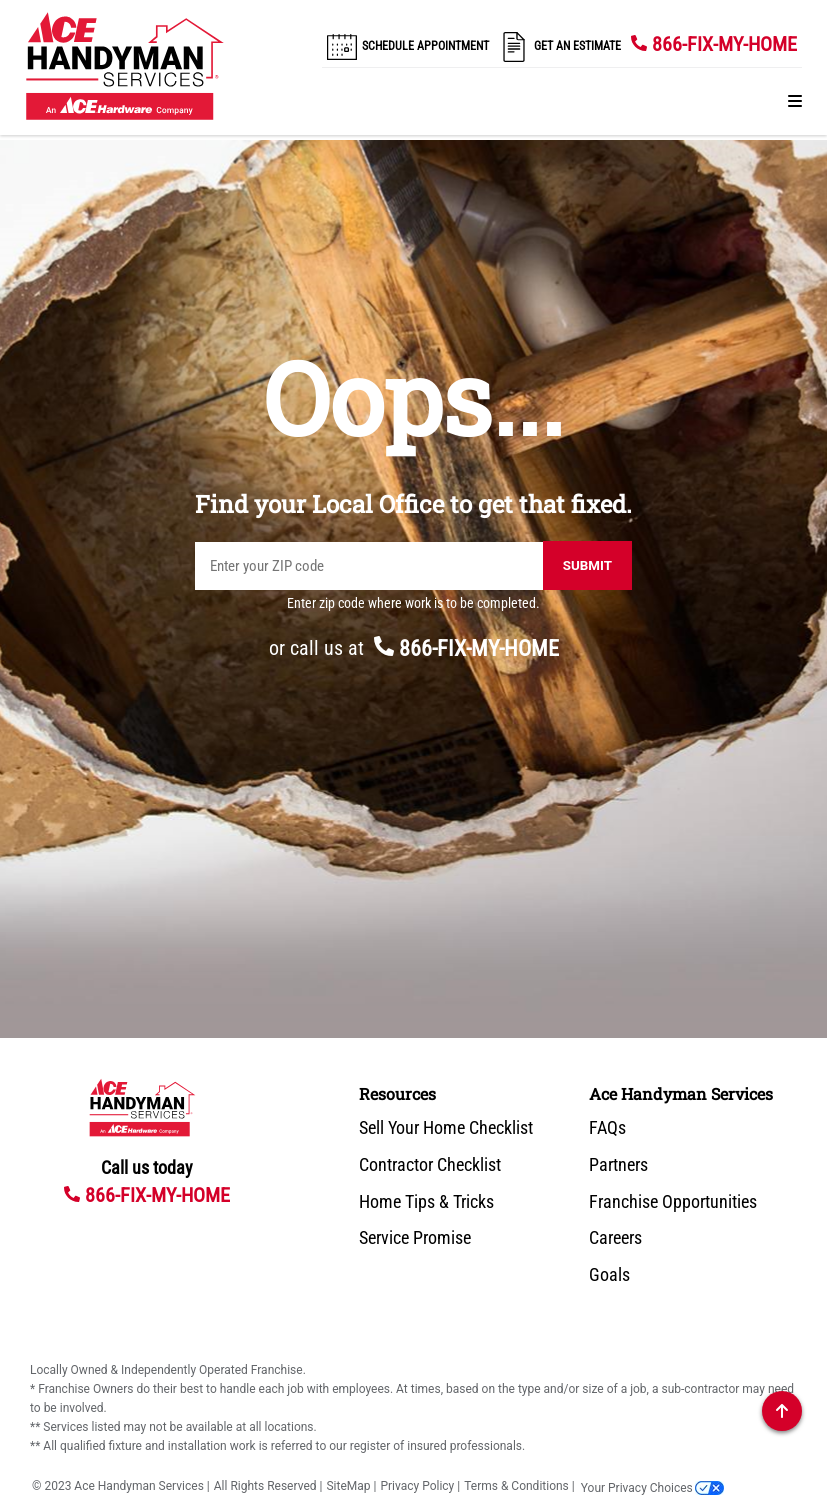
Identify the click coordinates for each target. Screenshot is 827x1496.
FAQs (607, 1128)
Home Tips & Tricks (426, 1202)
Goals (609, 1275)
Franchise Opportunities (673, 1202)
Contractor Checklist (430, 1165)
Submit (587, 565)
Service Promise (415, 1238)
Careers (615, 1238)
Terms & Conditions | (519, 1486)
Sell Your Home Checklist (446, 1128)
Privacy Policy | (420, 1486)
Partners (618, 1165)
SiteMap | (351, 1486)
